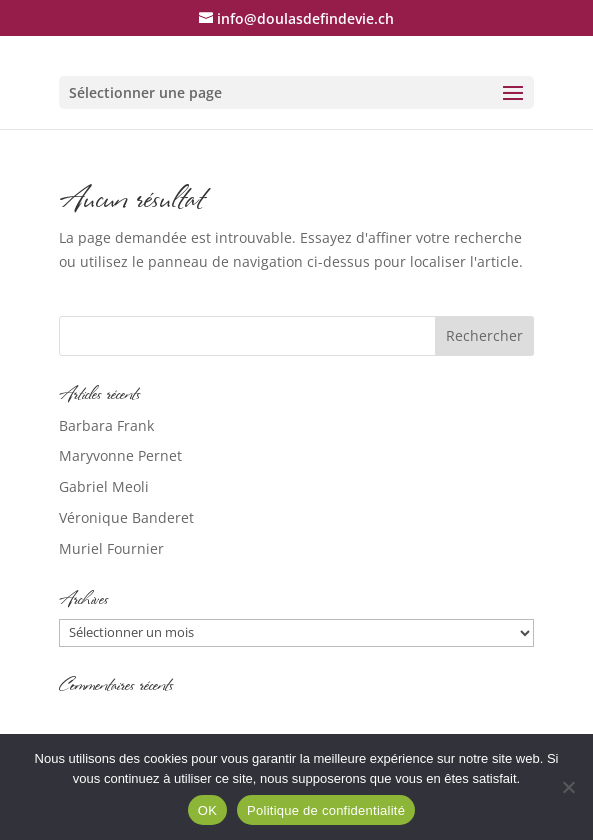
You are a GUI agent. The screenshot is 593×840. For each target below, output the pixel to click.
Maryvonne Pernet (120, 455)
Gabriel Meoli (104, 486)
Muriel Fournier (111, 548)
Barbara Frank (106, 425)
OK (207, 810)
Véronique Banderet (126, 517)
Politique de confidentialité (326, 810)
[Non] (568, 787)
